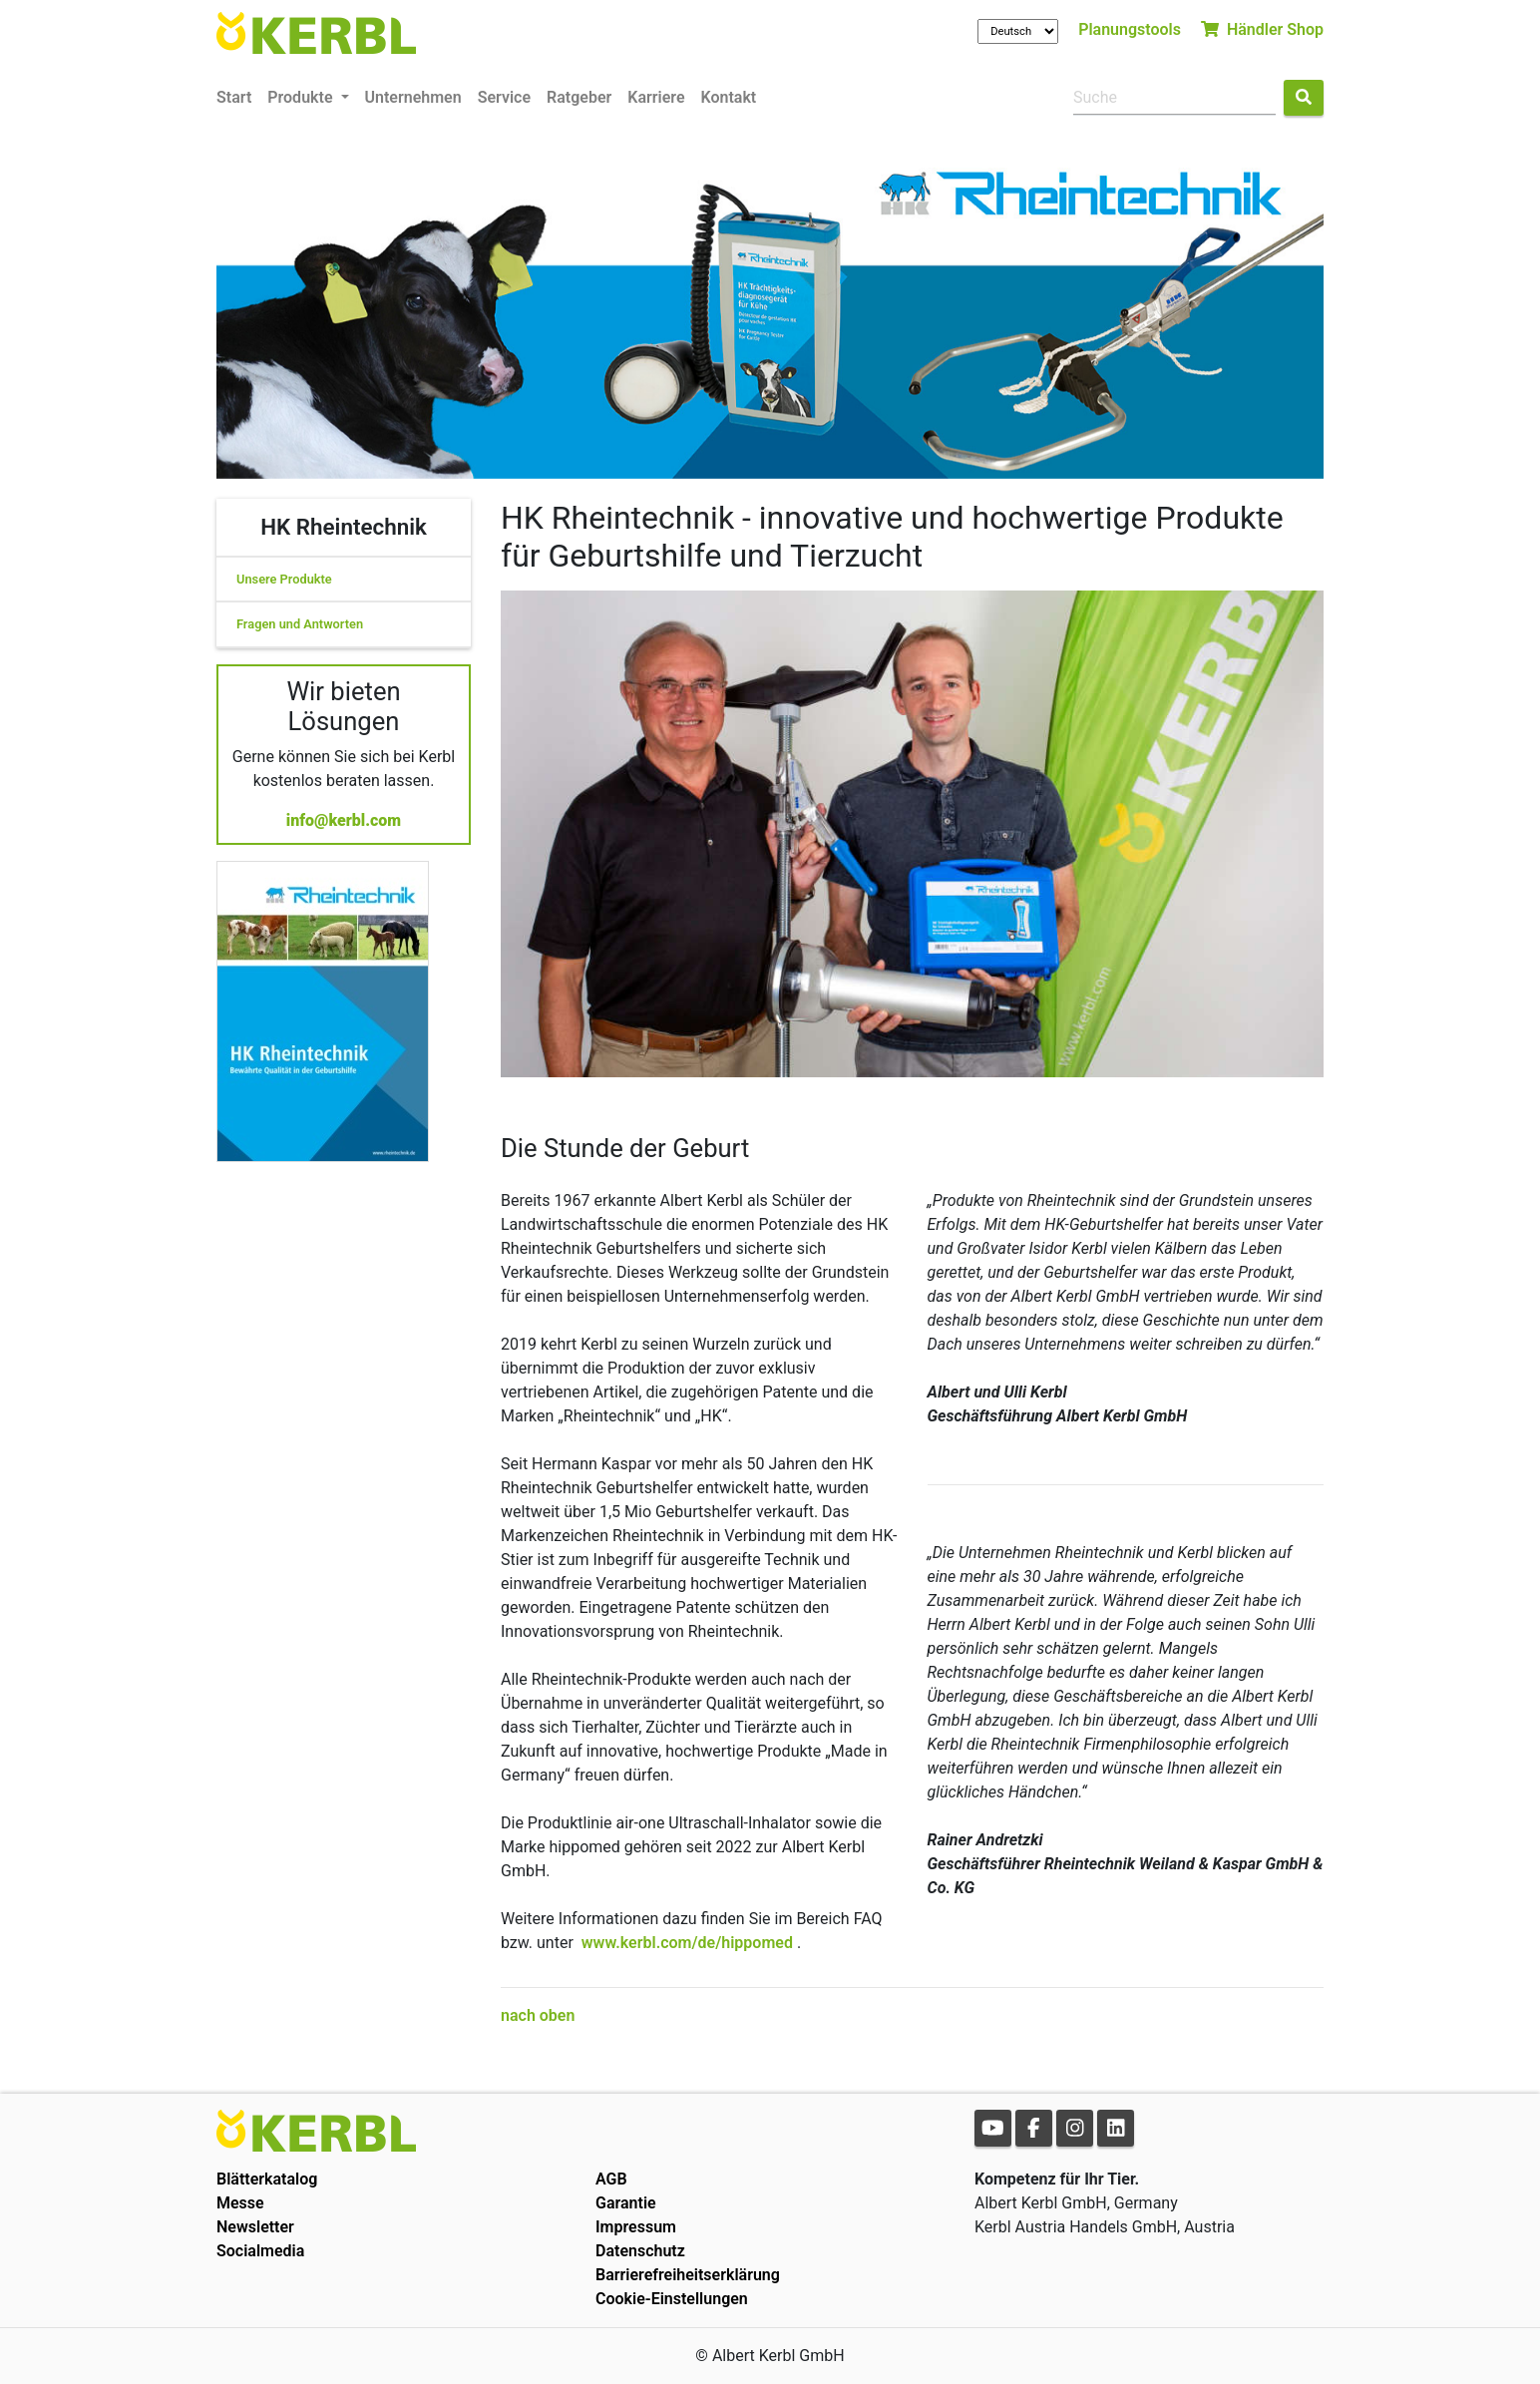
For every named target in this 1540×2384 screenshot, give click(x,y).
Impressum (635, 2226)
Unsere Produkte (284, 579)
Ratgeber (579, 97)
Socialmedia (260, 2250)
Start (233, 97)
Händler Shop (1262, 29)
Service (504, 97)
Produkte (301, 97)
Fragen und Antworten (299, 623)
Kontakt (729, 97)
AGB (611, 2179)
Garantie (625, 2202)
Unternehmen (413, 97)
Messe (240, 2202)
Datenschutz (640, 2250)
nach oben (538, 2015)
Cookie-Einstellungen (671, 2298)
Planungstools (1129, 29)
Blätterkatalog (266, 2179)
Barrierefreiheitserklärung (687, 2274)
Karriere (655, 97)
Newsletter (255, 2226)
